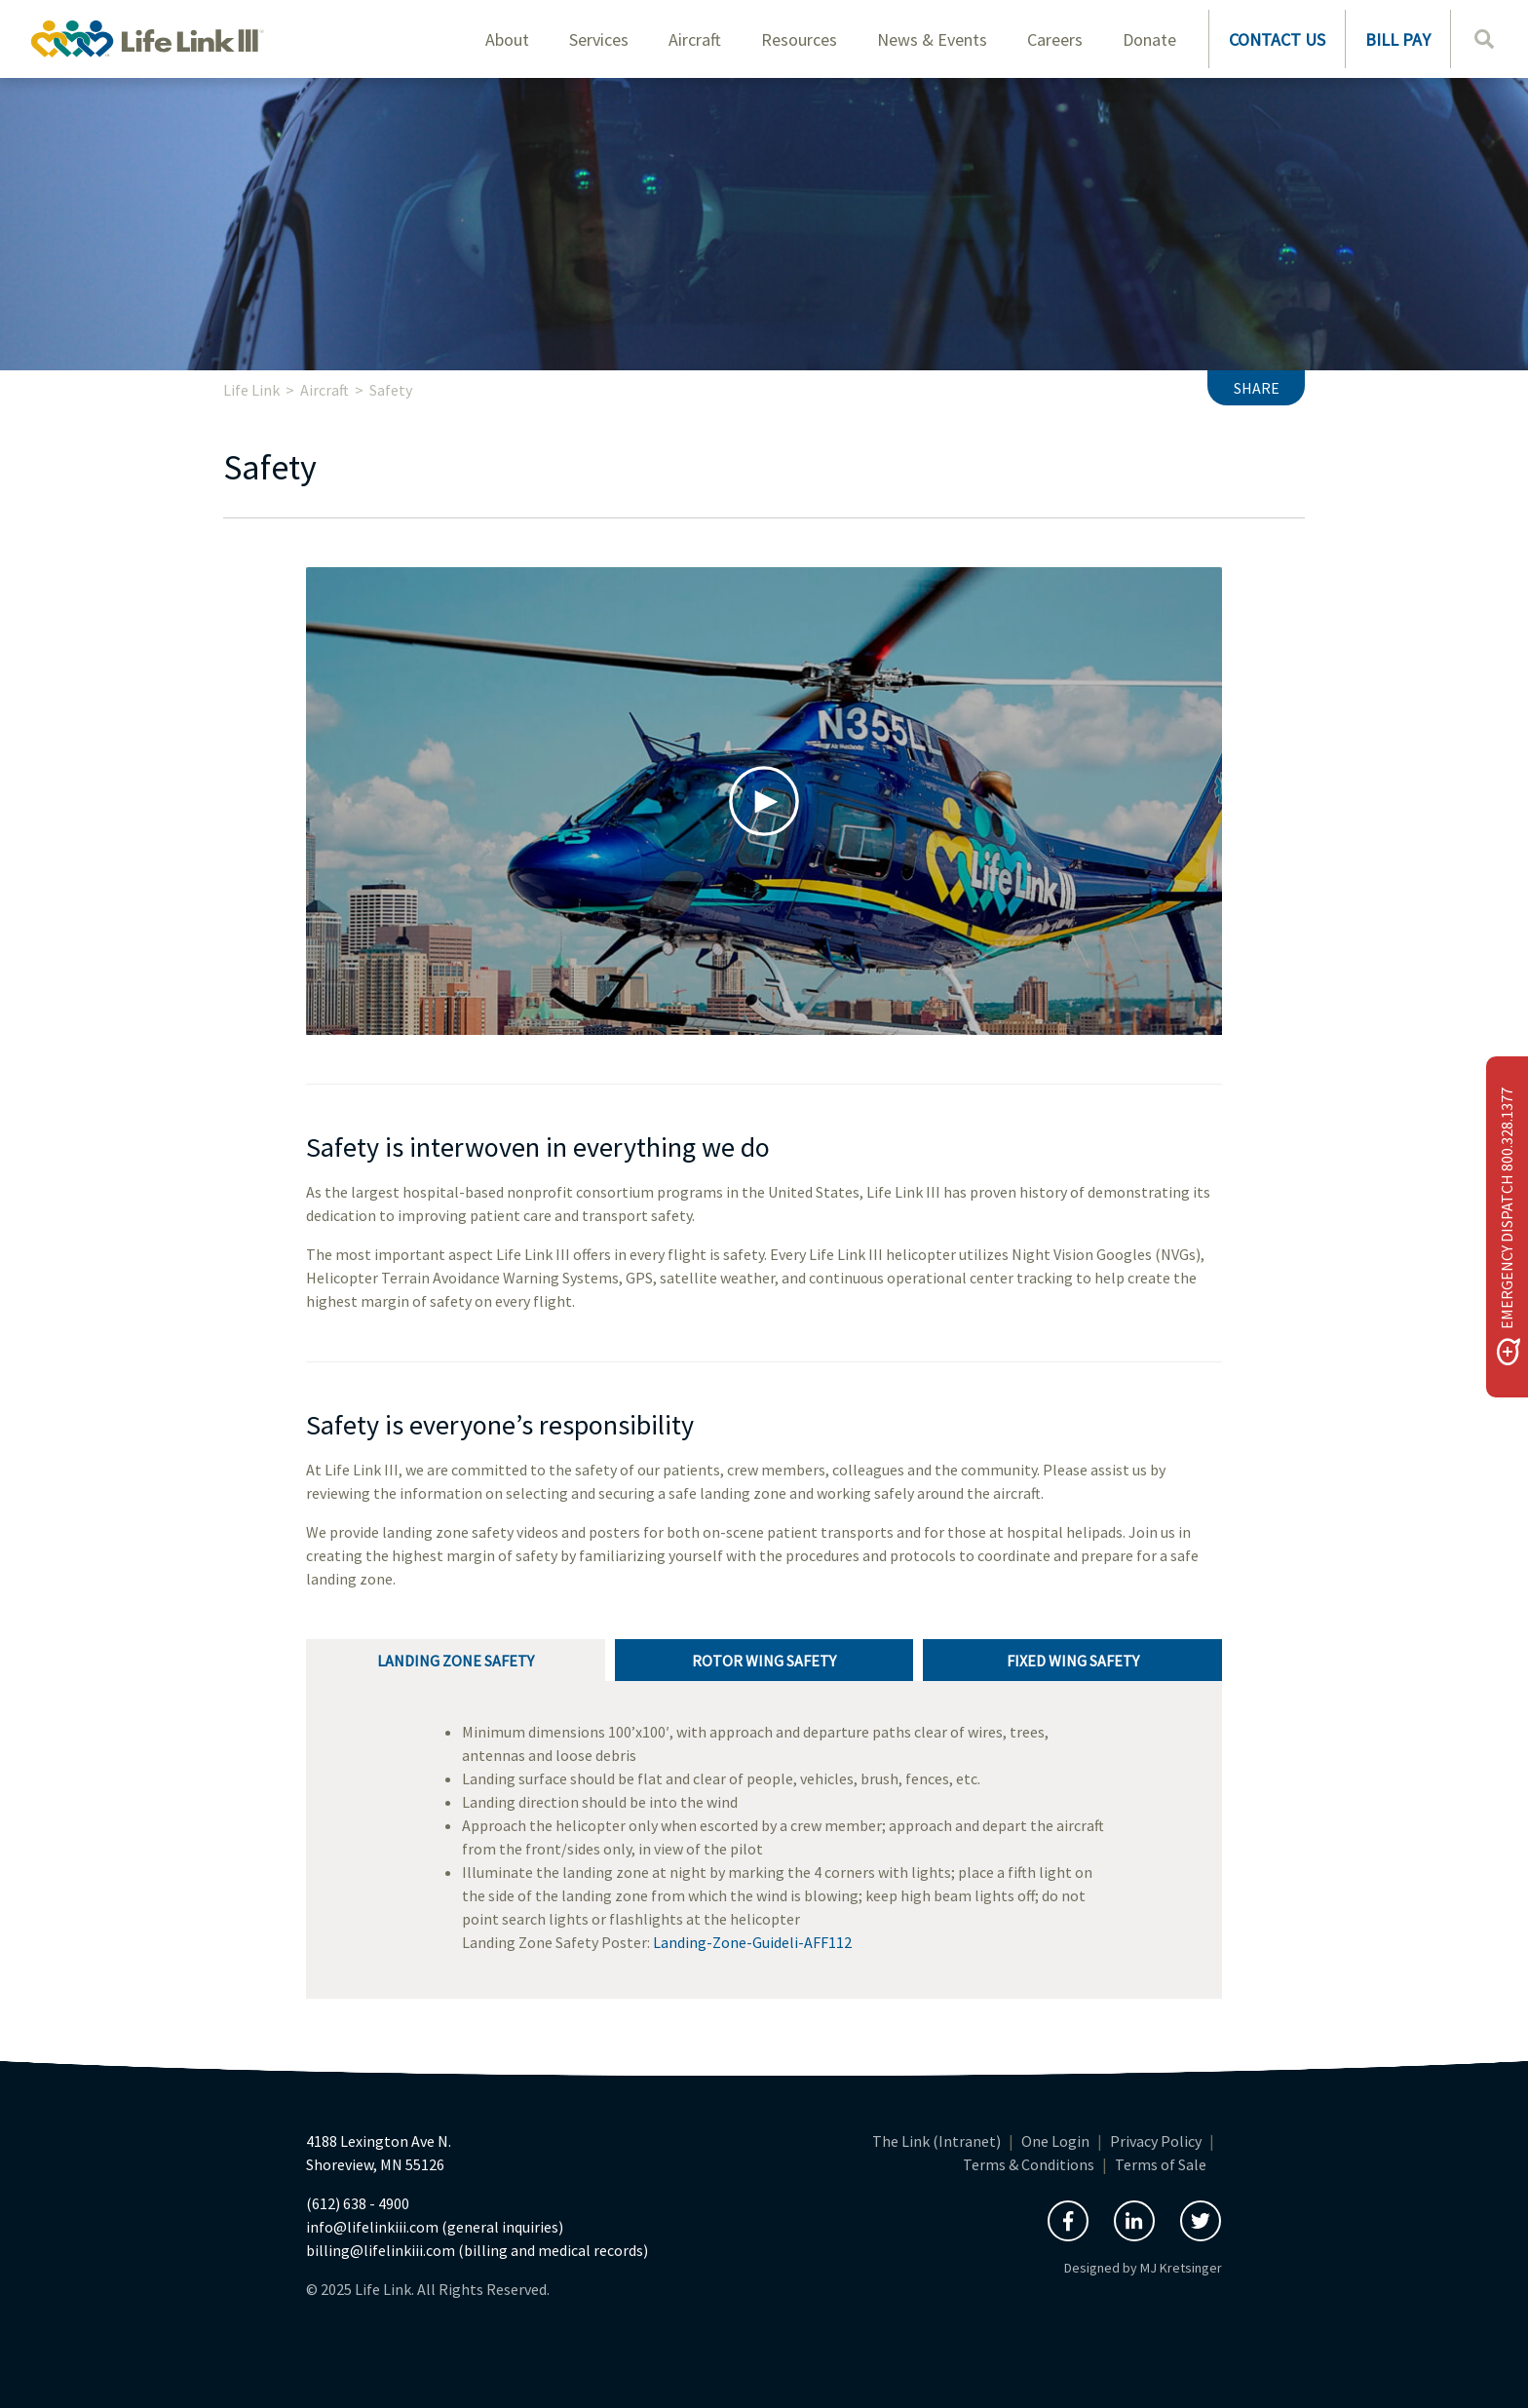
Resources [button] (799, 39)
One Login (1055, 2141)
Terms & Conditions (1028, 2164)
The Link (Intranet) (936, 2141)
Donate (1149, 39)
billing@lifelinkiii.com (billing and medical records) (477, 2250)
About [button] (507, 39)
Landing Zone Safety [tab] (455, 1660)
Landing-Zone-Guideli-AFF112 (752, 1942)
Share (1257, 388)
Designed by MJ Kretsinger (1143, 2267)
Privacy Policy (1156, 2141)
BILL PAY (1398, 39)
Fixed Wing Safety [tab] (1073, 1660)
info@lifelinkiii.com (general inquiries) (434, 2226)
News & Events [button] (932, 39)
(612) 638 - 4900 (357, 2203)
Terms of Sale (1160, 2164)
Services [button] (599, 39)
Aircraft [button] (694, 39)
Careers (1055, 39)
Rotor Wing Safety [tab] (764, 1660)
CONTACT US (1277, 39)
